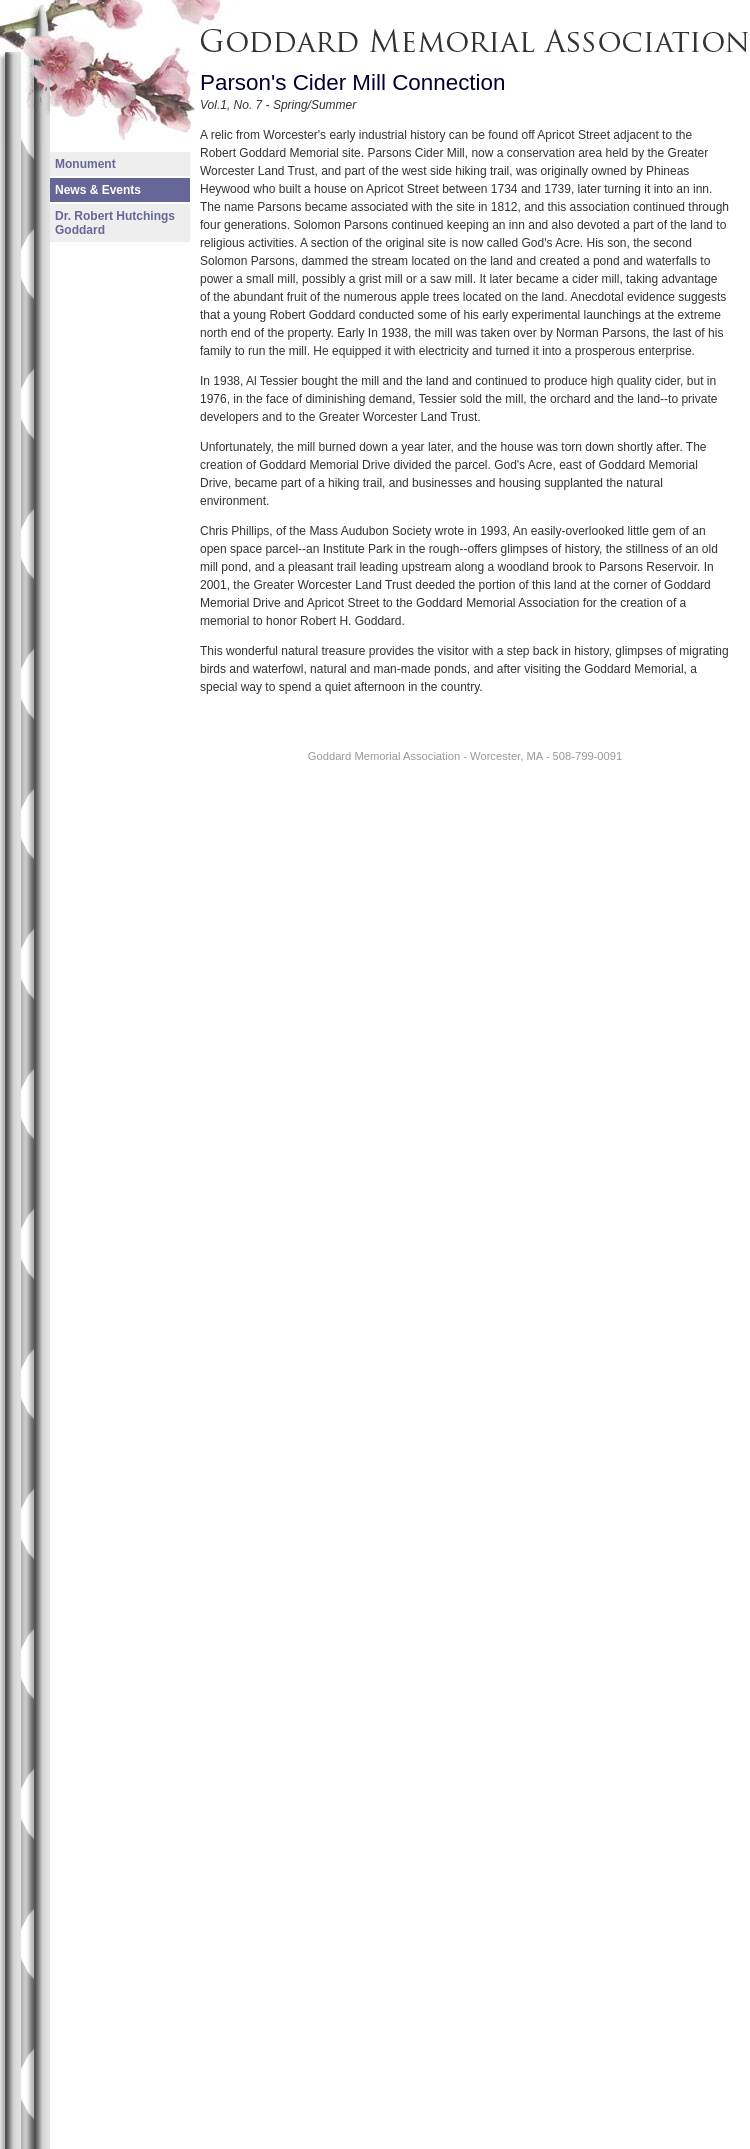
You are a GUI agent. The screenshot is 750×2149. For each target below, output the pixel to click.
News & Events (98, 190)
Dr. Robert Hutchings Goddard (115, 223)
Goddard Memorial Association (301, 8)
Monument (85, 164)
